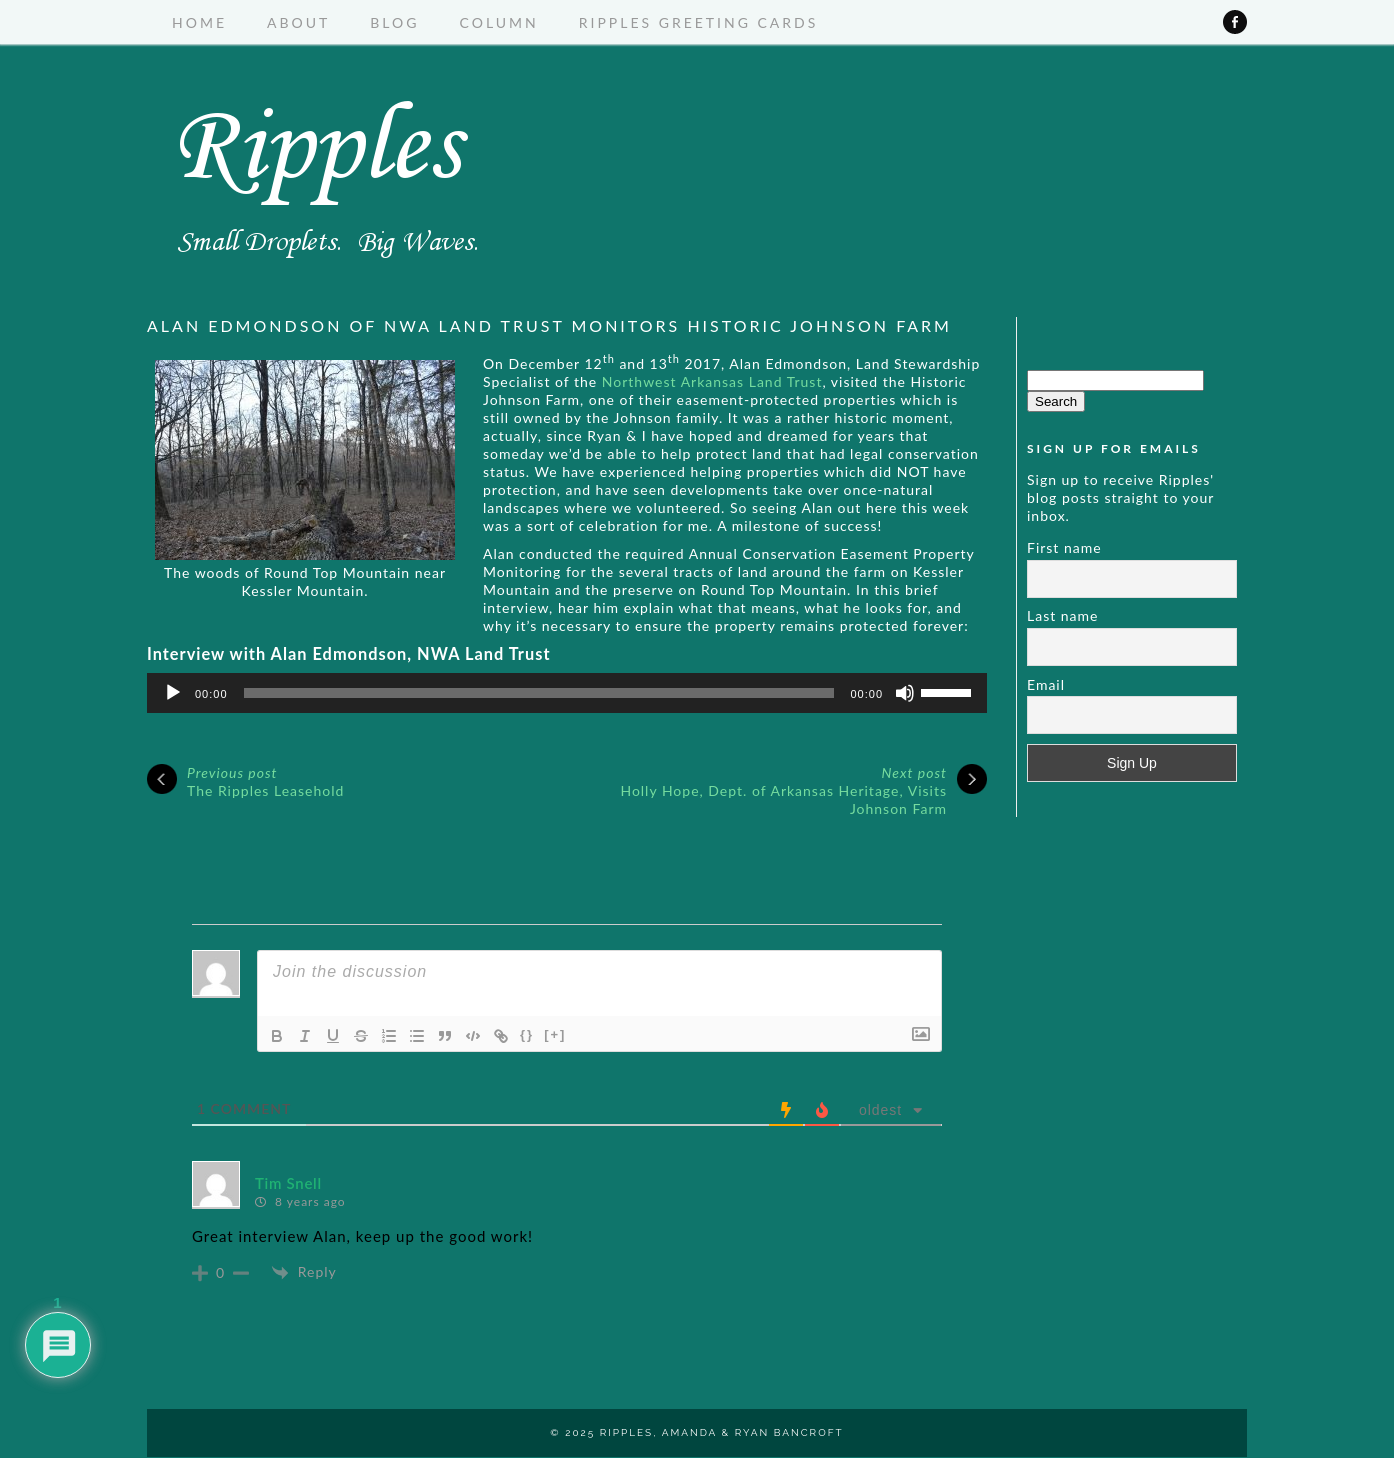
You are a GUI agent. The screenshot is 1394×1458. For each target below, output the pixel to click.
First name (1064, 547)
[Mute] (905, 693)
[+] (555, 1034)
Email (1046, 684)
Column (499, 22)
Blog (394, 22)
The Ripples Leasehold (265, 781)
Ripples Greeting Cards (699, 22)
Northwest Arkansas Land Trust (712, 381)
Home (199, 22)
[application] (567, 693)
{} (527, 1034)
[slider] (539, 693)
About (298, 22)
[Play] (173, 693)
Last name (1063, 615)
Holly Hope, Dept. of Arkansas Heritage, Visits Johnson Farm (783, 790)
